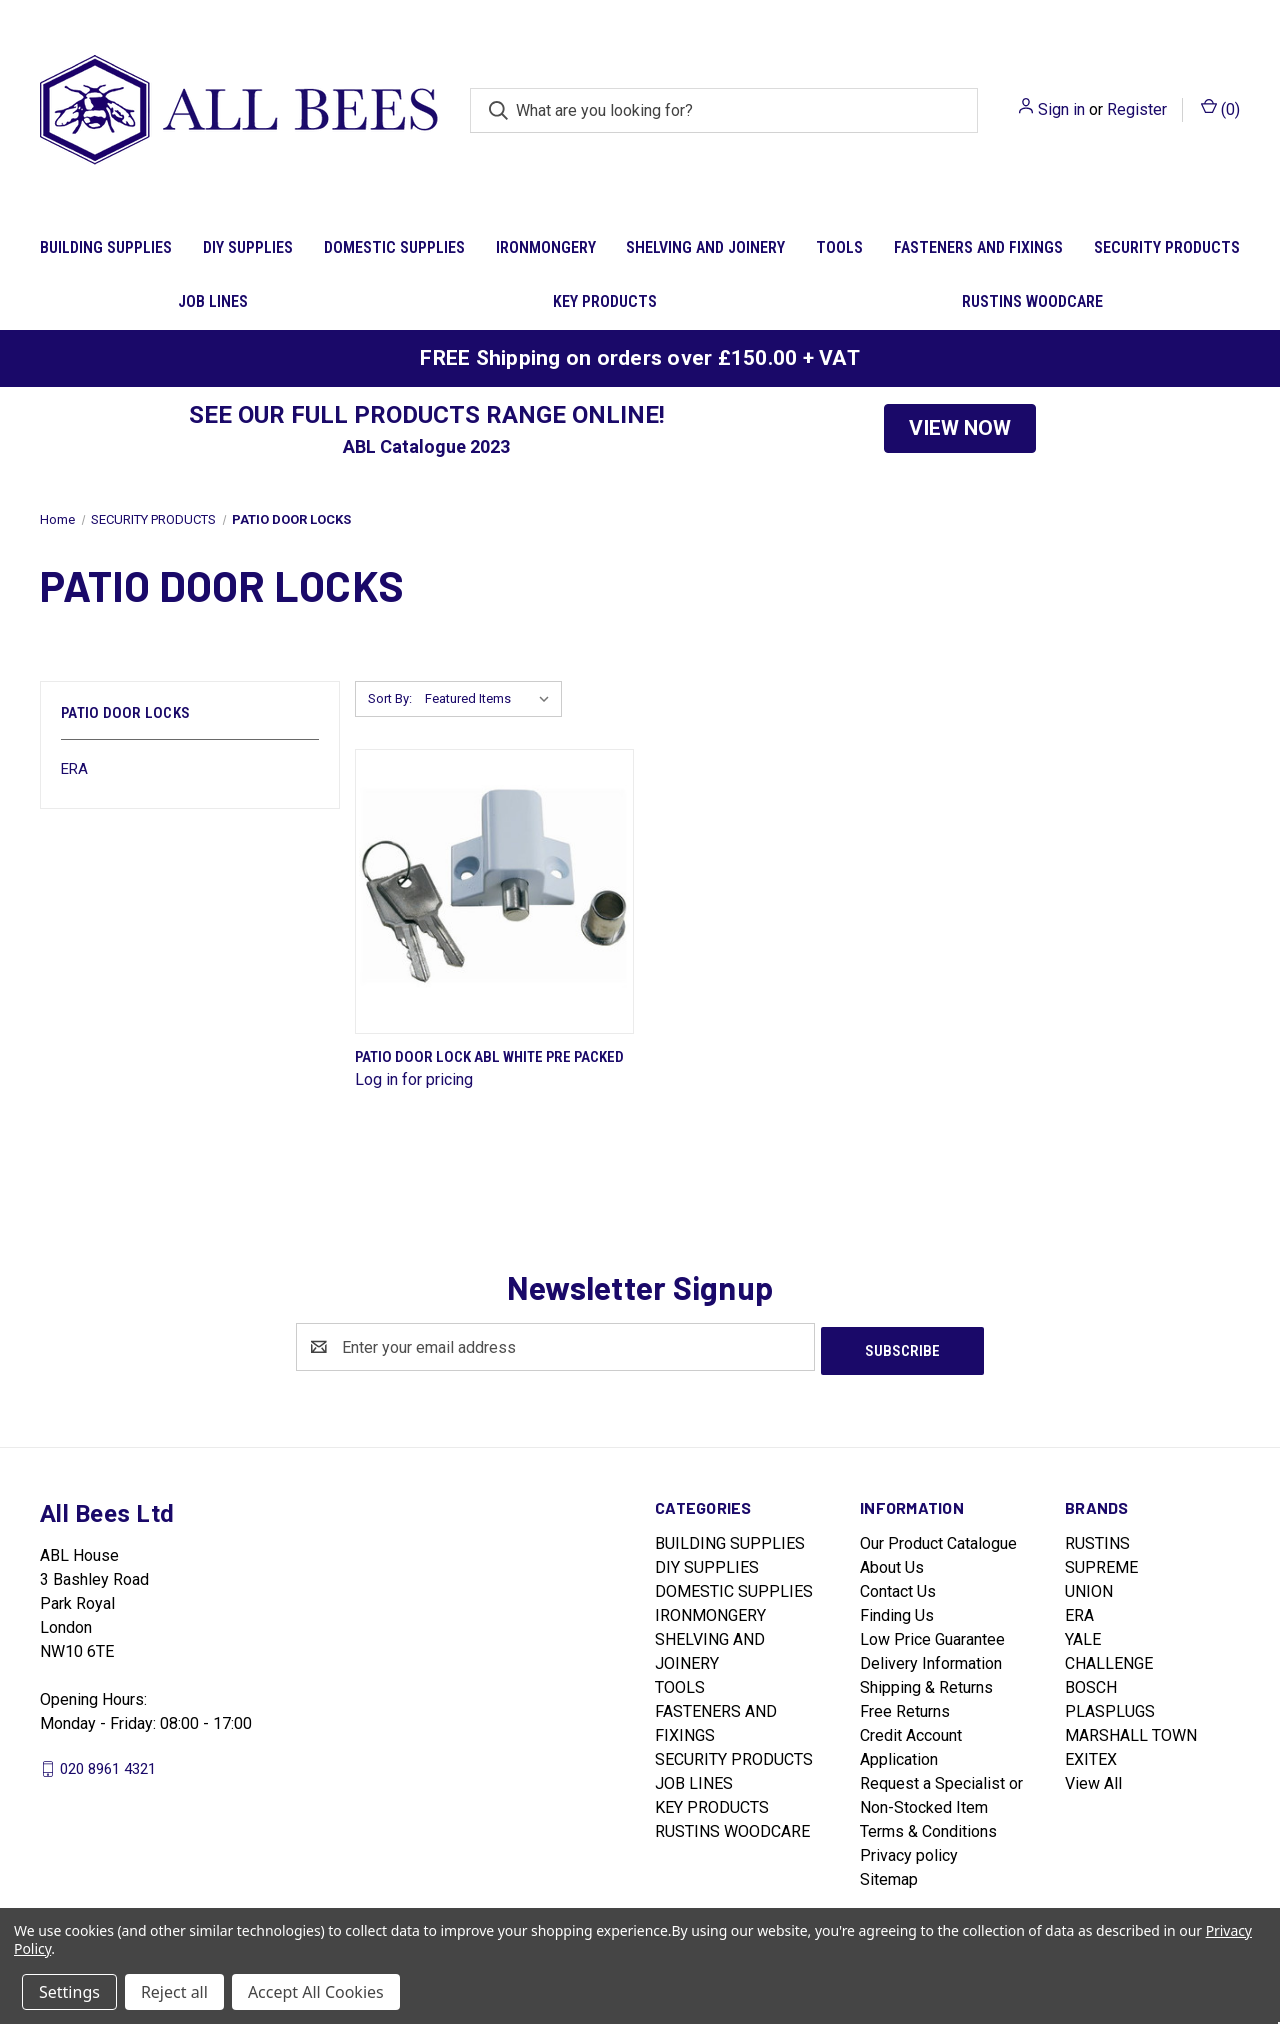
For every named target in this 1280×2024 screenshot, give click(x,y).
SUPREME (1101, 1563)
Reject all (174, 1992)
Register (1137, 109)
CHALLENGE (1109, 1659)
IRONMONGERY (546, 247)
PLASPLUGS (1110, 1707)
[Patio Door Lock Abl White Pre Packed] (494, 891)
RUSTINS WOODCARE (1032, 301)
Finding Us (897, 1611)
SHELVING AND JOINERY (705, 247)
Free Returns (905, 1707)
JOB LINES (213, 301)
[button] (960, 429)
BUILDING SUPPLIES (106, 247)
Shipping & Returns (926, 1683)
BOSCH (1091, 1683)
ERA (74, 769)
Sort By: (390, 698)
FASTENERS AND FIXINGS (978, 247)
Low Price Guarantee (932, 1635)
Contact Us (898, 1587)
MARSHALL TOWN (1131, 1731)
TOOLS (839, 247)
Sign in (1061, 109)
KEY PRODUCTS (605, 301)
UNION (1089, 1587)
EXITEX (1091, 1755)
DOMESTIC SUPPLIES (394, 247)
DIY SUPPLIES (248, 247)
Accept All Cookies (316, 1992)
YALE (1083, 1635)
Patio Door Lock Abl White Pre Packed (489, 1057)
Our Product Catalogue (938, 1539)
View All (1093, 1779)
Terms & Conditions (928, 1827)
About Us (892, 1563)
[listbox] (491, 699)
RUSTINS (1097, 1539)
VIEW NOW (960, 428)
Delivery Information (931, 1659)
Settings (69, 1992)
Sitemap (889, 1875)
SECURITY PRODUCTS (1167, 247)
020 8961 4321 (108, 1765)
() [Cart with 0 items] (1220, 108)
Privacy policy (909, 1851)
